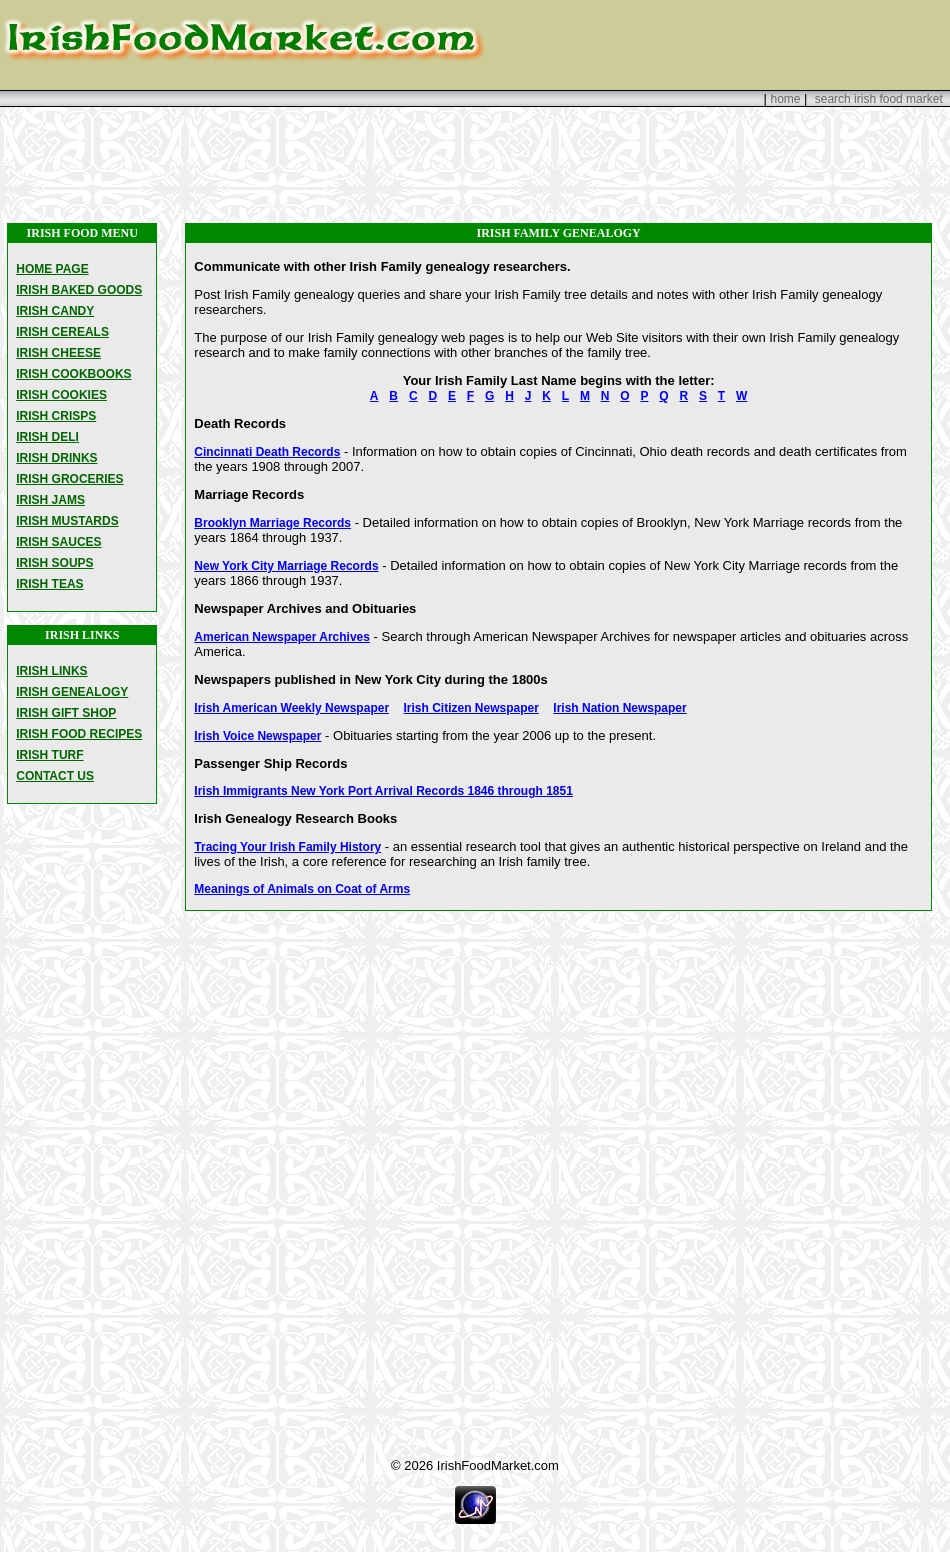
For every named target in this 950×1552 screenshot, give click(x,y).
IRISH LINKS (51, 671)
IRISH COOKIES (61, 395)
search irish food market (879, 99)
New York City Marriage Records (286, 566)
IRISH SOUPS (54, 563)
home (785, 99)
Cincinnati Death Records (267, 452)
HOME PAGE (52, 269)
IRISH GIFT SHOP (66, 713)
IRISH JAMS (50, 500)
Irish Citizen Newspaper (471, 708)
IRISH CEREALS (62, 332)
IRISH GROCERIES (69, 479)
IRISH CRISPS (56, 416)
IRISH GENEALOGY (72, 692)
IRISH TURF (49, 755)
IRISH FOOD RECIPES (79, 734)
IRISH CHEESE (58, 353)
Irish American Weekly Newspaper (291, 708)
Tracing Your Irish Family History (287, 847)
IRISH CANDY (55, 311)
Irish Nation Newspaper (619, 708)
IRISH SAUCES (58, 542)
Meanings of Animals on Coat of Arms (302, 889)
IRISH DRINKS (56, 458)
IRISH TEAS (49, 584)
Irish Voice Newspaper (257, 736)
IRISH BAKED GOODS (79, 290)
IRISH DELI (47, 437)
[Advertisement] (475, 165)
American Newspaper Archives (282, 637)
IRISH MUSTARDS (67, 521)
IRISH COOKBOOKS (73, 374)
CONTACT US (55, 776)
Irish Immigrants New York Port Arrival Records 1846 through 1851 (383, 791)
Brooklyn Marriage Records (272, 523)
